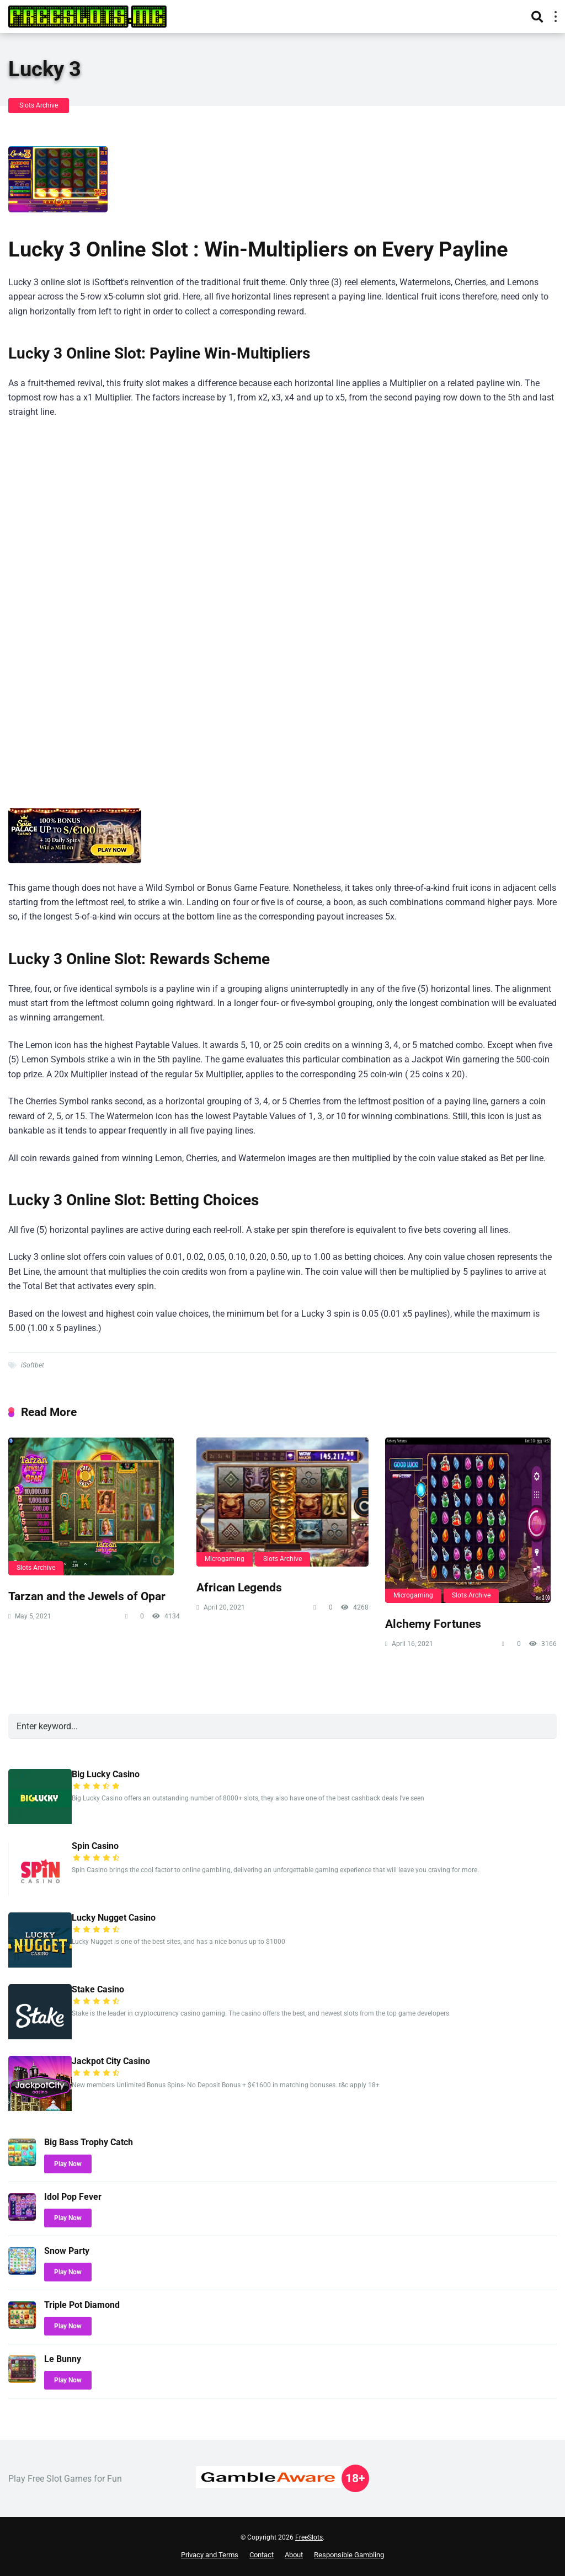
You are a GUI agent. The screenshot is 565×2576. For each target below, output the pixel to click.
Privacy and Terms (209, 2555)
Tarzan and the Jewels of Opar (87, 1596)
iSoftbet (32, 1365)
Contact (261, 2555)
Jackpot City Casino (111, 2061)
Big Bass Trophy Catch (88, 2142)
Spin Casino (95, 1846)
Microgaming (224, 1559)
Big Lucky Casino (106, 1774)
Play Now (68, 2164)
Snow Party (66, 2251)
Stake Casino (98, 1989)
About (294, 2555)
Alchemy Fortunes (433, 1624)
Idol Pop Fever (73, 2197)
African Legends (239, 1587)
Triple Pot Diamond (82, 2305)
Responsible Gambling (349, 2555)
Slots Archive (38, 105)
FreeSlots (309, 2537)
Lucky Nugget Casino (114, 1917)
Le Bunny (62, 2359)
